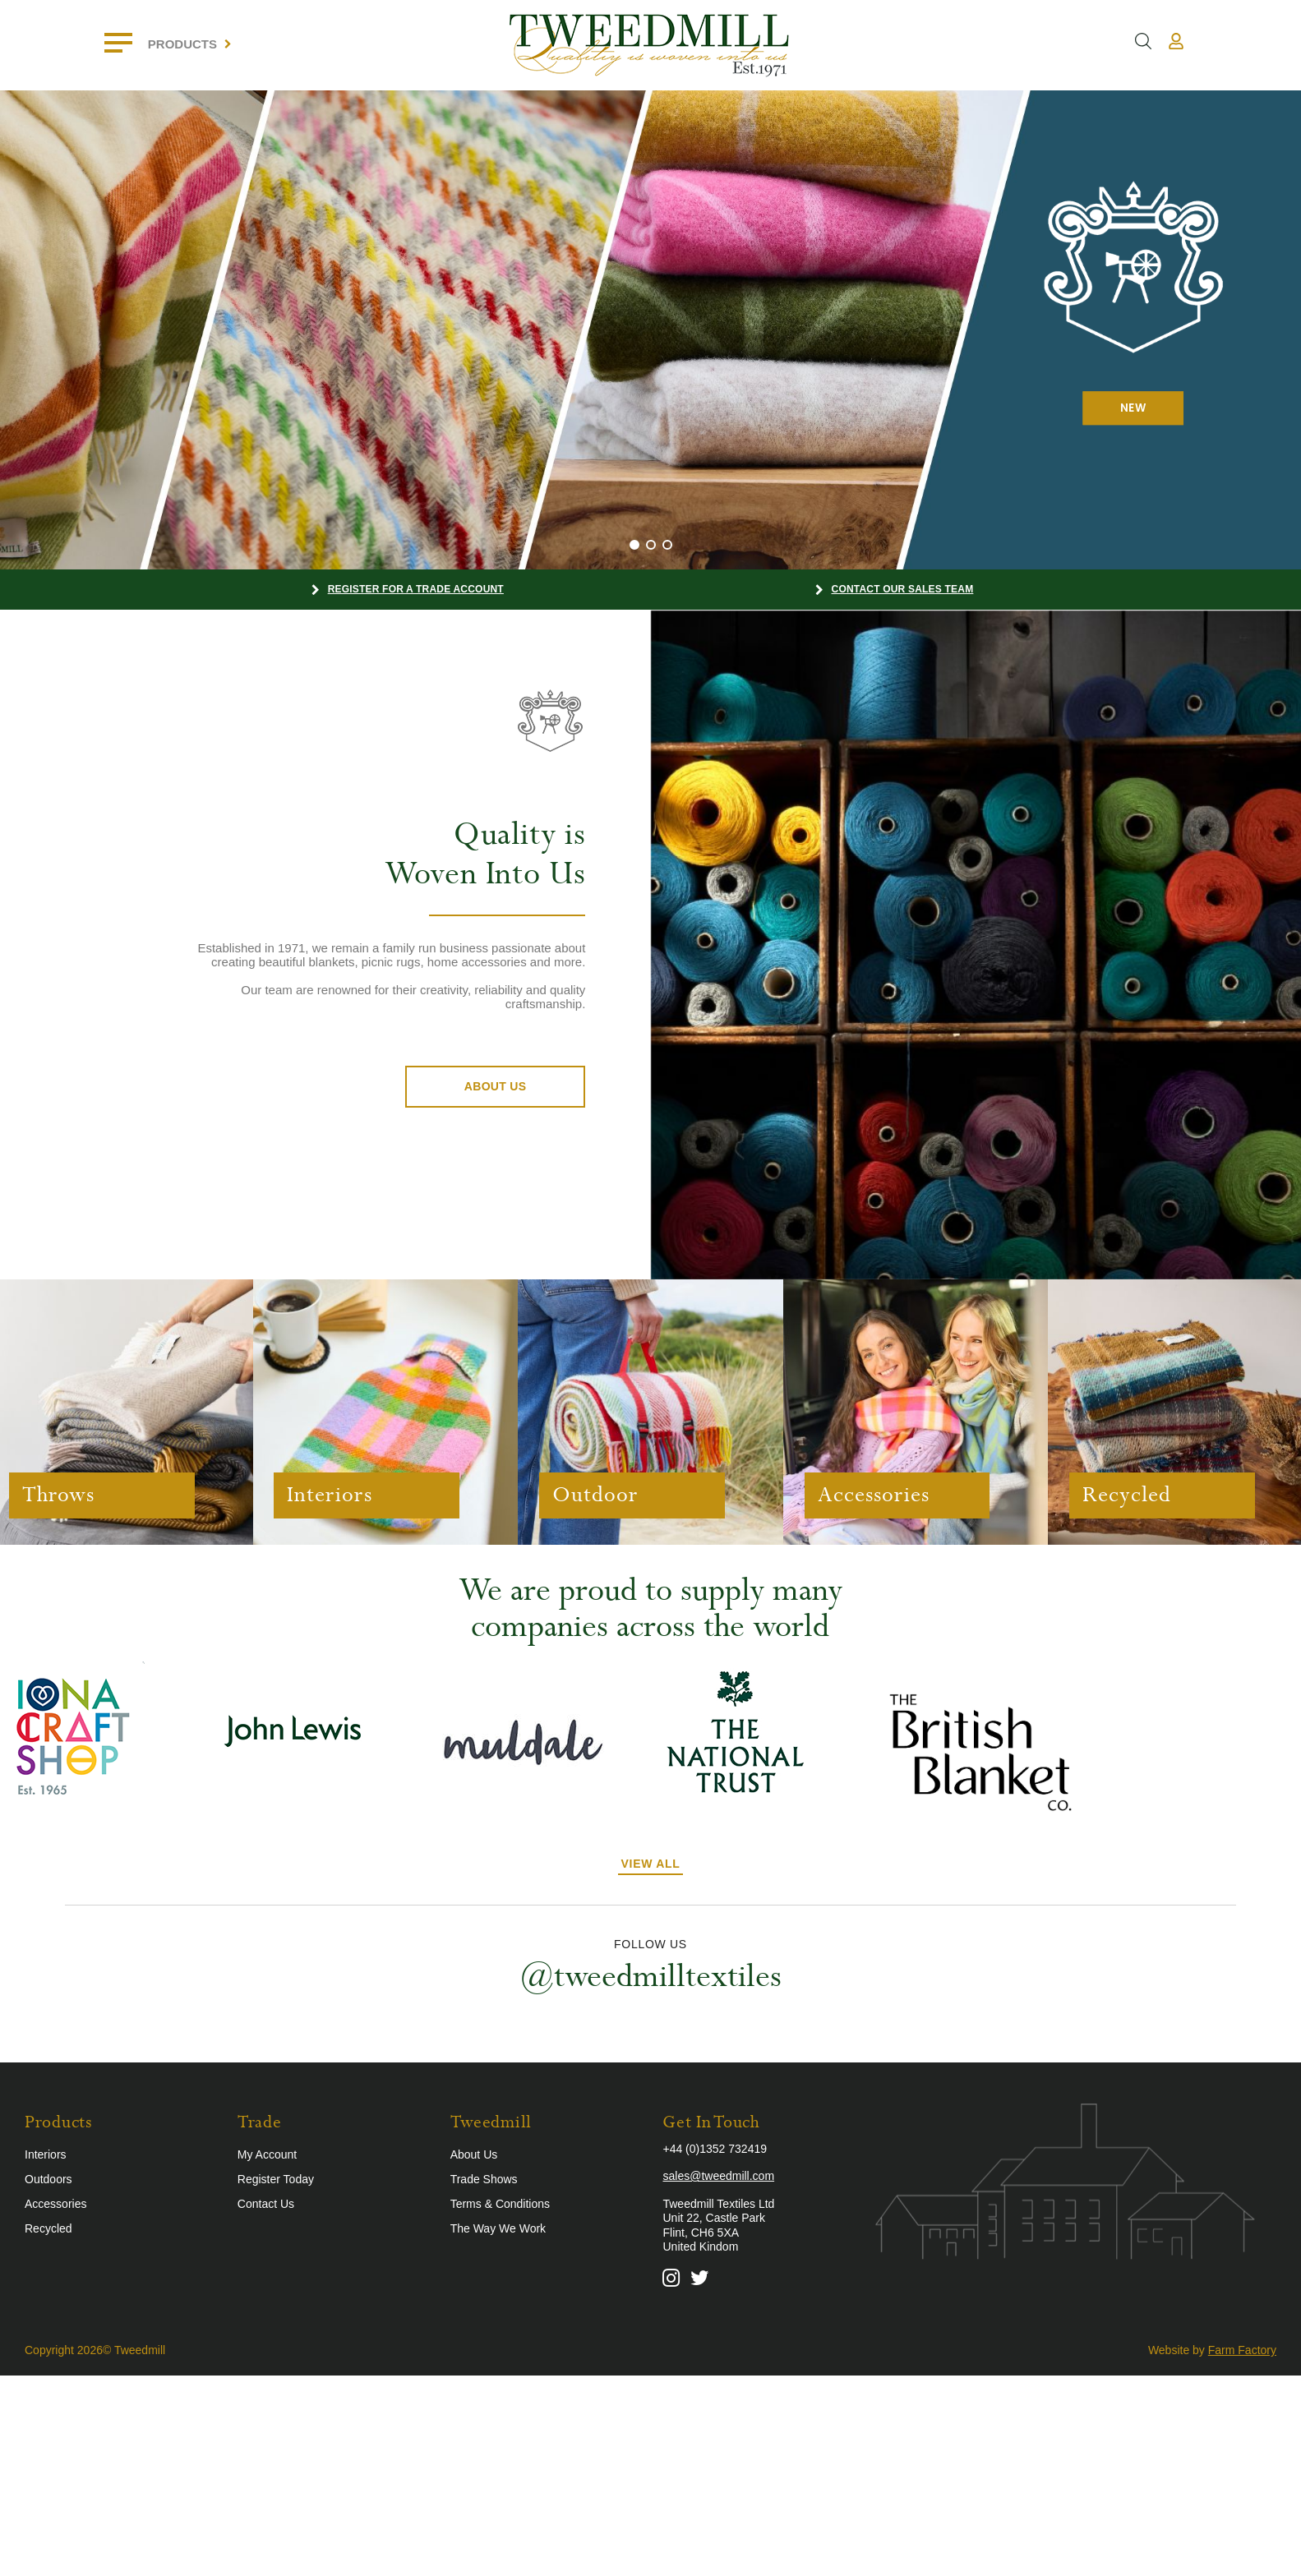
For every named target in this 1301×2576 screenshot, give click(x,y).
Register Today (276, 2176)
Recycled (48, 2226)
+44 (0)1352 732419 (714, 2146)
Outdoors (48, 2176)
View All (650, 1862)
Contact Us (266, 2201)
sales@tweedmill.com (718, 2174)
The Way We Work (498, 2226)
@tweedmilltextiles (651, 1975)
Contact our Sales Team (903, 589)
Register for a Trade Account (416, 589)
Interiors (46, 2152)
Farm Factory (1242, 2348)
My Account (267, 2152)
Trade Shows (484, 2176)
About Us (495, 1086)
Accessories (55, 2201)
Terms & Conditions (500, 2201)
